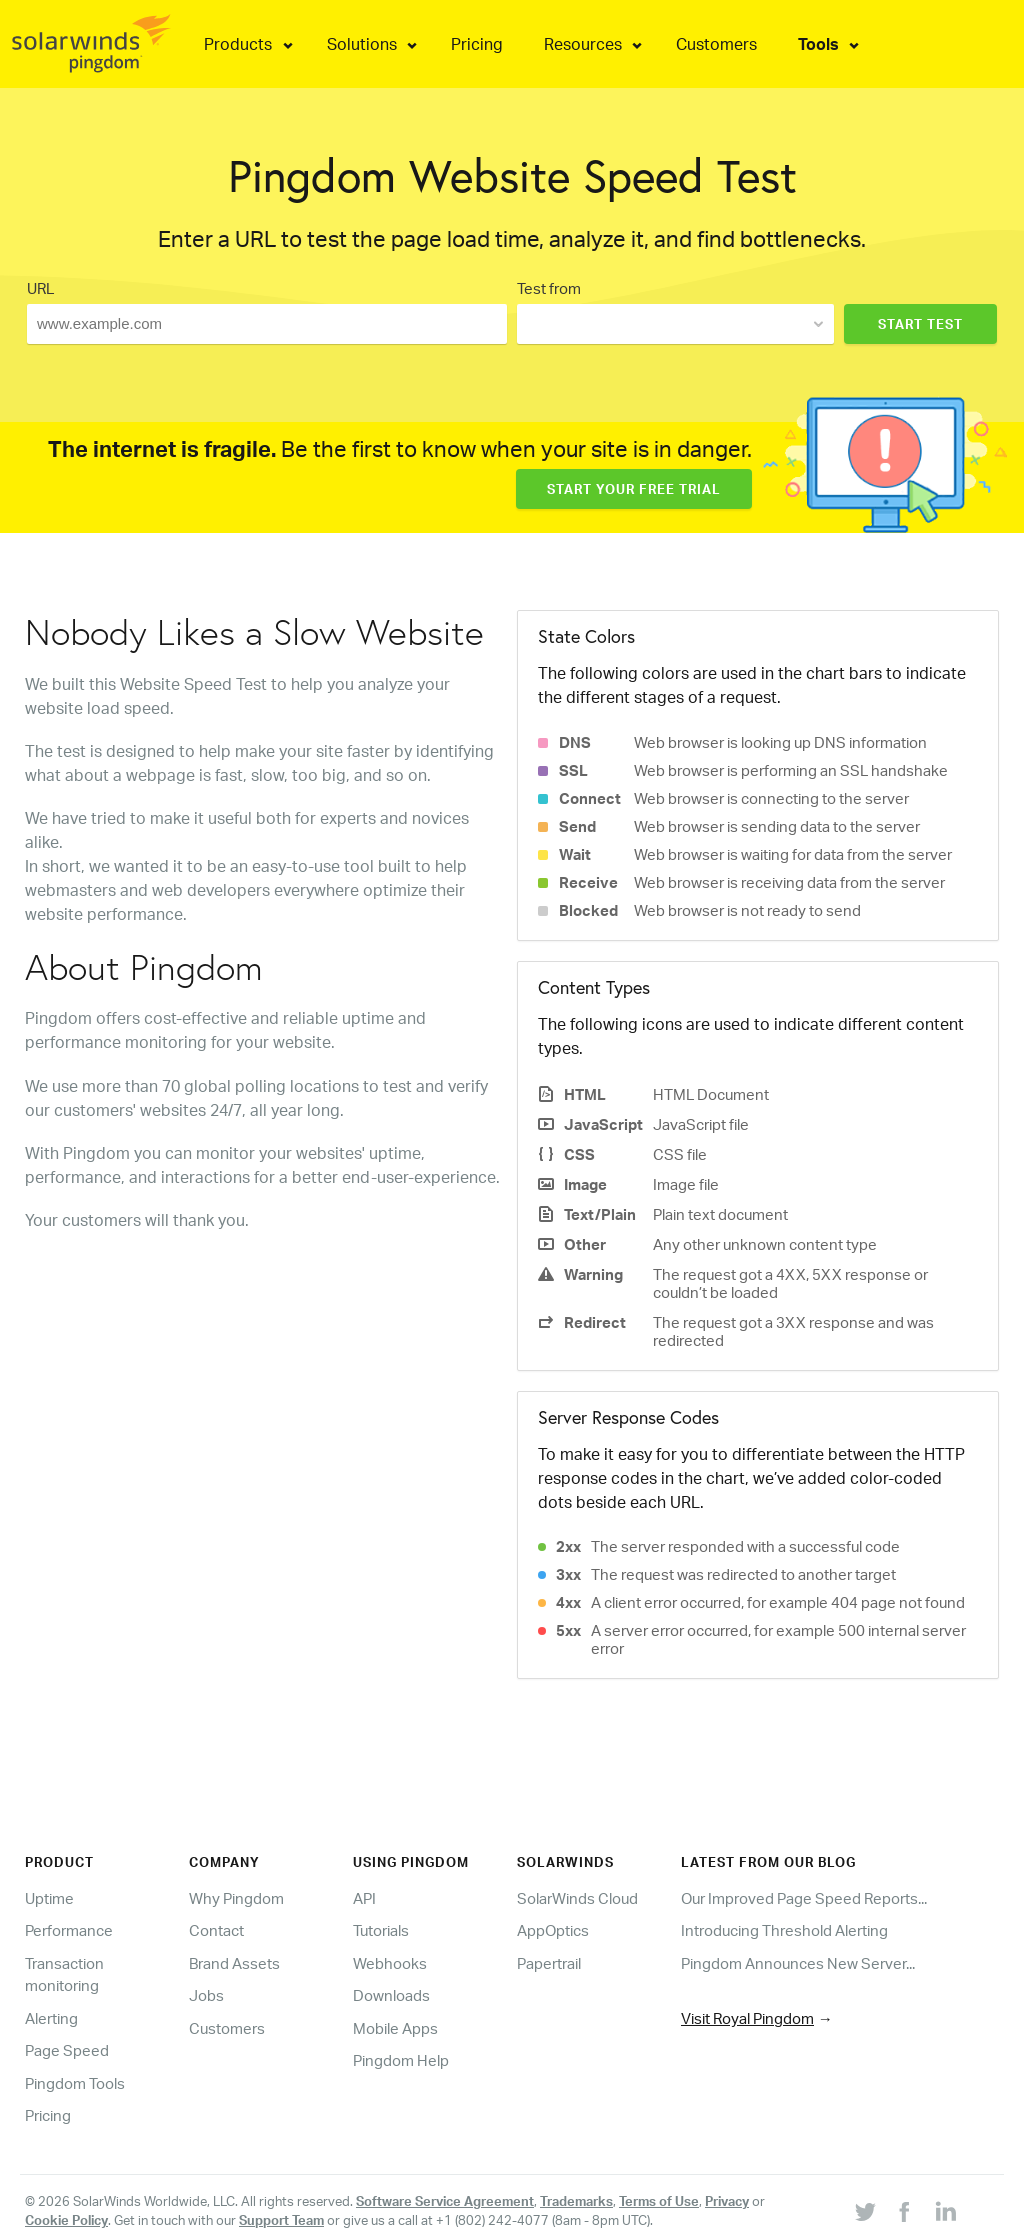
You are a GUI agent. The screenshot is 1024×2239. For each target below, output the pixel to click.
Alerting (51, 2018)
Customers (227, 2028)
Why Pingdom (236, 1898)
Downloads (391, 1995)
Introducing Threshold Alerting (784, 1930)
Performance (69, 1930)
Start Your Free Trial (634, 489)
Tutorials (381, 1930)
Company (224, 1862)
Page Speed (67, 2050)
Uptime (49, 1898)
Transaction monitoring (64, 1975)
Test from (549, 288)
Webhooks (390, 1963)
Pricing (48, 2115)
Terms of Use (659, 2201)
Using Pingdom (411, 1862)
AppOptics (553, 1930)
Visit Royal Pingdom (747, 2018)
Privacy (727, 2201)
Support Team (281, 2220)
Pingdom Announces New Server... (798, 1963)
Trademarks (576, 2201)
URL (40, 288)
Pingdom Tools (75, 2083)
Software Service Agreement (445, 2201)
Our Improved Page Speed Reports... (804, 1898)
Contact (216, 1930)
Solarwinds (565, 1862)
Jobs (206, 1995)
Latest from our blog (768, 1862)
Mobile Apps (395, 2028)
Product (59, 1862)
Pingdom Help (401, 2060)
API (364, 1898)
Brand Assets (234, 1963)
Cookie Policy (66, 2220)
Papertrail (549, 1963)
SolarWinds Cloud (577, 1898)
